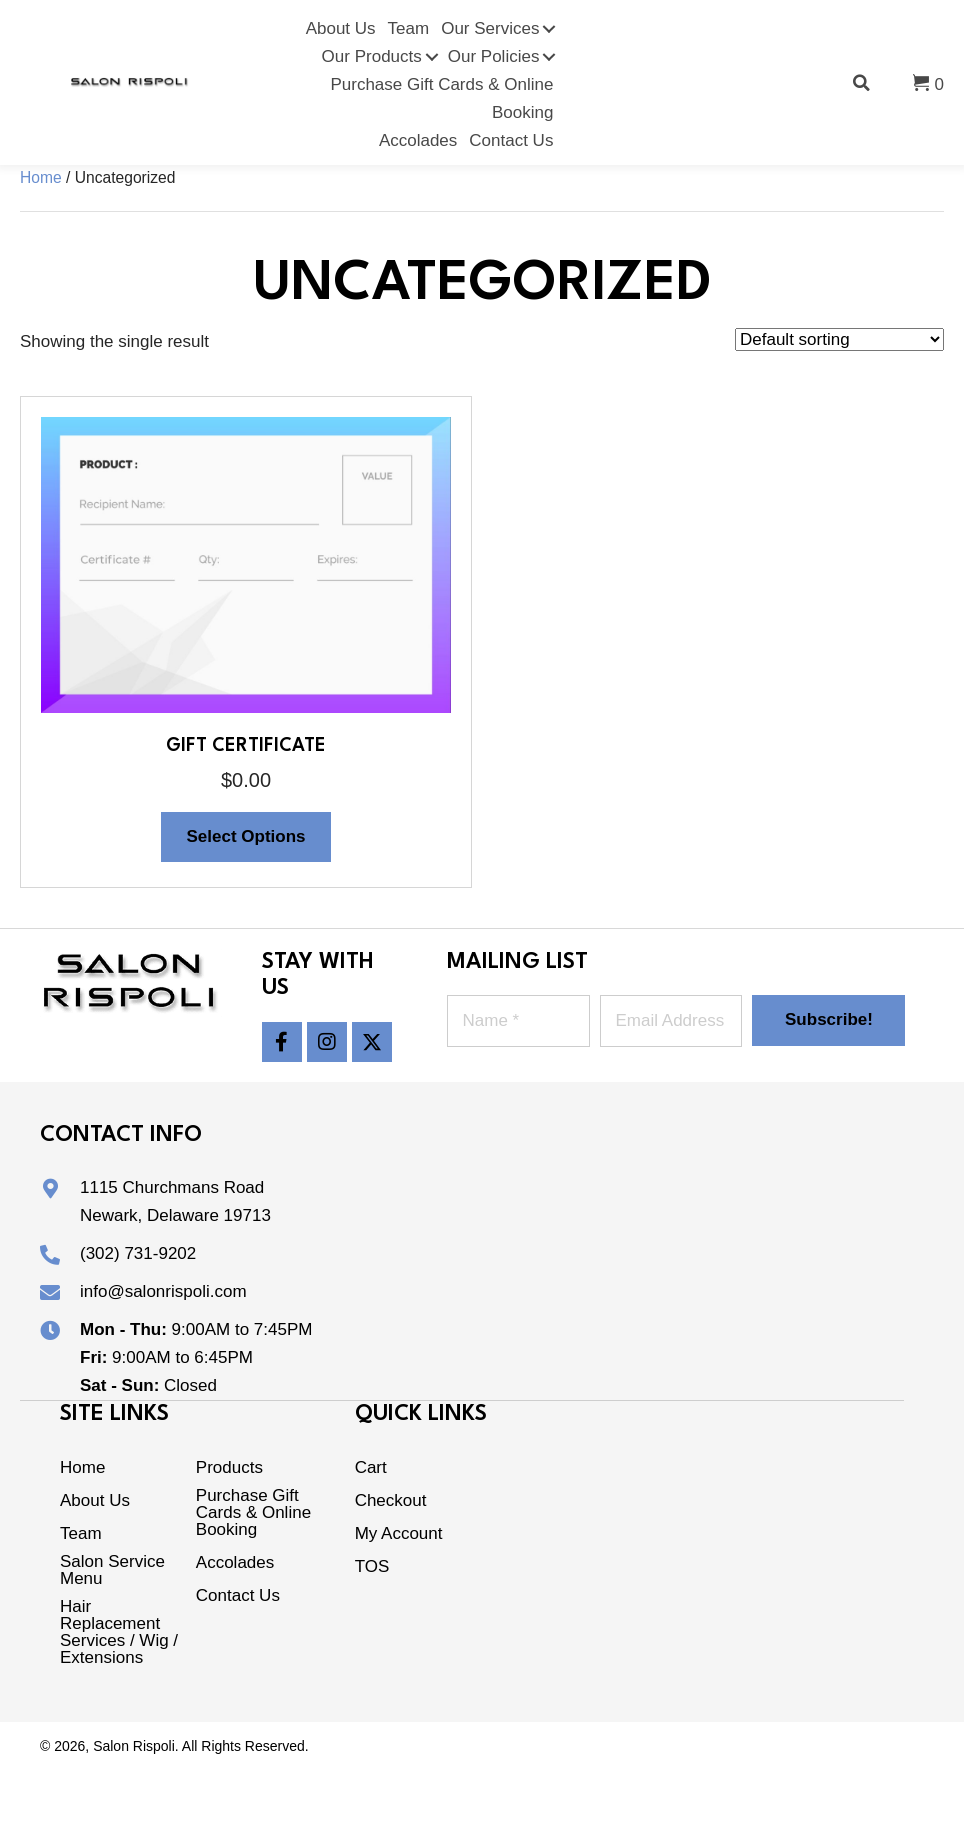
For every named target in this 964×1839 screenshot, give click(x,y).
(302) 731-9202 (138, 1253)
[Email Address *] (671, 1021)
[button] (282, 1042)
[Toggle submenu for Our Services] (549, 29)
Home (41, 177)
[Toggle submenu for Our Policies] (549, 57)
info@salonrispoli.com (163, 1291)
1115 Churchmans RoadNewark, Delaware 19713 (175, 1201)
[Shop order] (839, 339)
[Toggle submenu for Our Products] (432, 57)
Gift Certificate (246, 746)
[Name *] (518, 1021)
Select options (245, 836)
